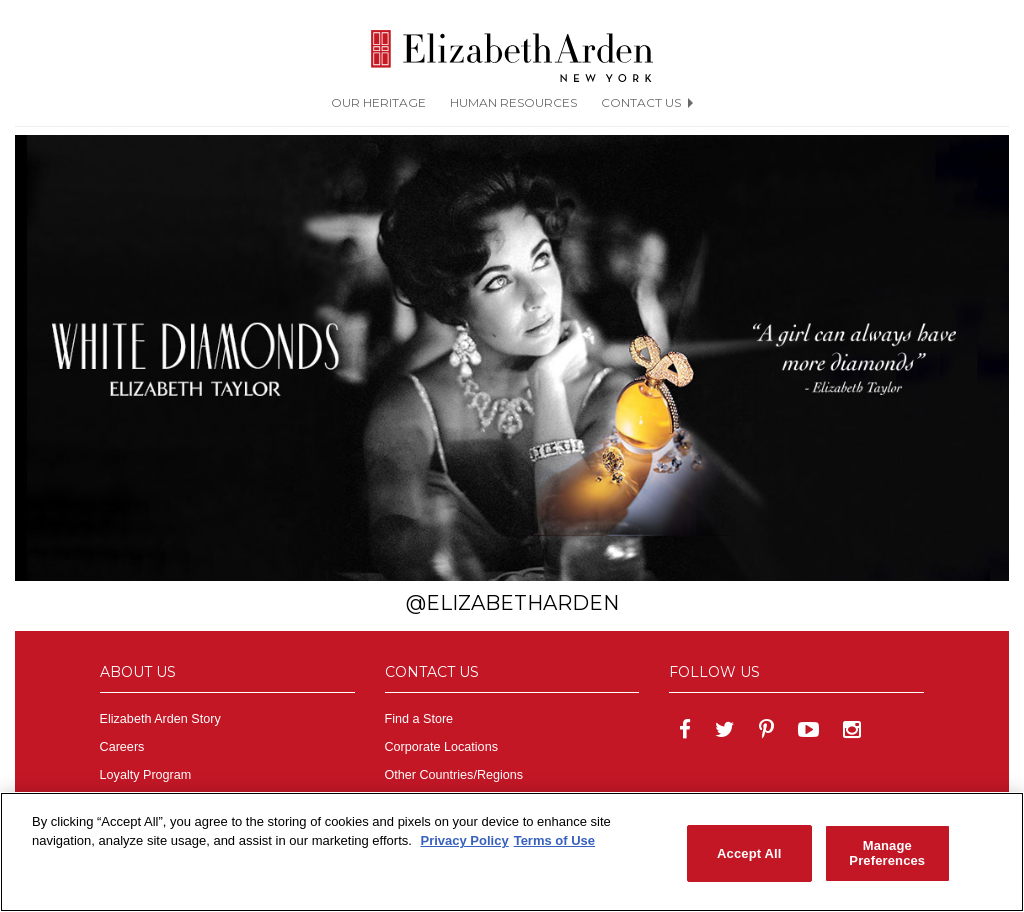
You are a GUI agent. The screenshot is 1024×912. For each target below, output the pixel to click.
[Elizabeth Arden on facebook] (685, 732)
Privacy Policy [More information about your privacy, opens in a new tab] (464, 840)
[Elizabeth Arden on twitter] (725, 732)
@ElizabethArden (512, 603)
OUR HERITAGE (378, 102)
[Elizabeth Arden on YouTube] (808, 732)
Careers (122, 747)
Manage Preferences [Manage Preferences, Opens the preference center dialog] (887, 853)
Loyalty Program (146, 775)
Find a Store (419, 719)
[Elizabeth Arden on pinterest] (766, 732)
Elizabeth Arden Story (160, 719)
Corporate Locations (441, 747)
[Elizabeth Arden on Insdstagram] (852, 732)
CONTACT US (647, 102)
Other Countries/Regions (454, 775)
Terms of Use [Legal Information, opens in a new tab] (554, 840)
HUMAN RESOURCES (513, 102)
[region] (512, 852)
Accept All (749, 853)
